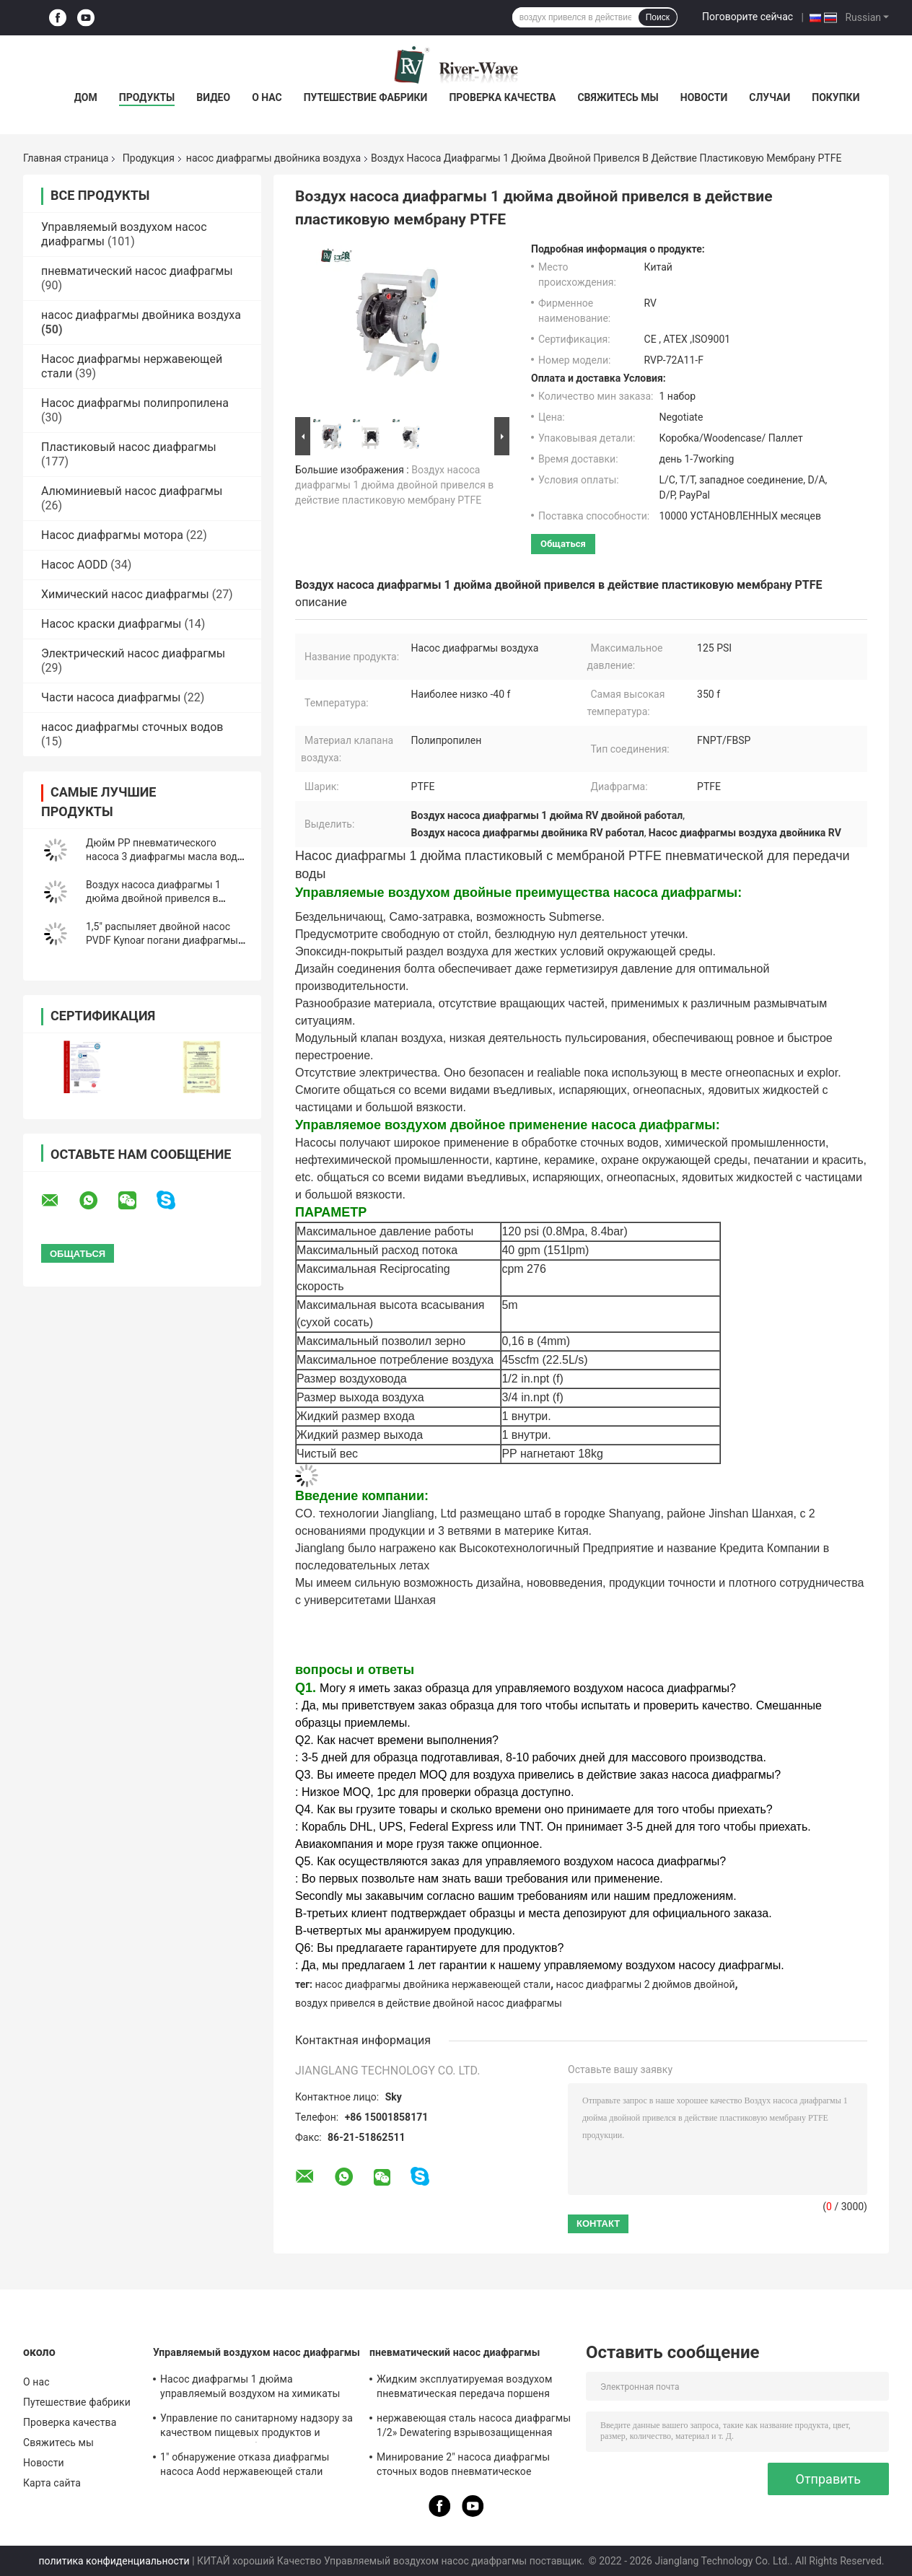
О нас (267, 97)
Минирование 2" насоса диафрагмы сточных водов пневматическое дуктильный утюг (463, 2466)
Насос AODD (74, 564)
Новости (704, 97)
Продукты (147, 97)
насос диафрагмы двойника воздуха (273, 158)
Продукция (149, 158)
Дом (85, 97)
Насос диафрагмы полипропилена (135, 403)
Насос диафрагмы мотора (112, 535)
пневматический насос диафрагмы (137, 271)
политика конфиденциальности (114, 2561)
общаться (563, 543)
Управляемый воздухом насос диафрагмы (256, 2352)
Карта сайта (52, 2483)
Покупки (835, 97)
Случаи (769, 97)
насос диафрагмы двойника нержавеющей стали (433, 1984)
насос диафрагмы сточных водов (132, 727)
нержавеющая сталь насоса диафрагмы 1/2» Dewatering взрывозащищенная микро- (474, 2427)
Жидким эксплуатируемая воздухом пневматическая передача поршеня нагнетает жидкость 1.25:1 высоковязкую (464, 2388)
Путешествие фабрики (366, 97)
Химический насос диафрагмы (125, 594)
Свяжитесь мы (617, 97)
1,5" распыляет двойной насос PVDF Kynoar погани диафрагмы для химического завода (162, 940)
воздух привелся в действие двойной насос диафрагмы (428, 2003)
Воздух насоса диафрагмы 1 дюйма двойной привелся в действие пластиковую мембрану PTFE (394, 485)
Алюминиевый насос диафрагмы (131, 491)
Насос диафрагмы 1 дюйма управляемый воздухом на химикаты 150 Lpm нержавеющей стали (250, 2388)
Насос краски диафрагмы (111, 624)
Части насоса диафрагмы (110, 697)
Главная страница (65, 158)
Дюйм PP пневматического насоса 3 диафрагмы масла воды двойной (165, 856)
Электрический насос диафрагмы (133, 653)
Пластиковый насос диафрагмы (128, 447)
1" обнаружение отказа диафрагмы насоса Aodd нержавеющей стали (245, 2464)
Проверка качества (502, 97)
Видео (213, 97)
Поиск (658, 17)
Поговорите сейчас (747, 16)
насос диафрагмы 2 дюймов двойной (645, 1984)
